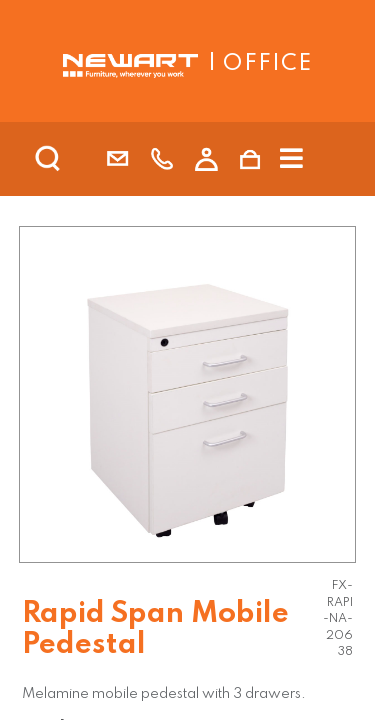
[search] (74, 159)
